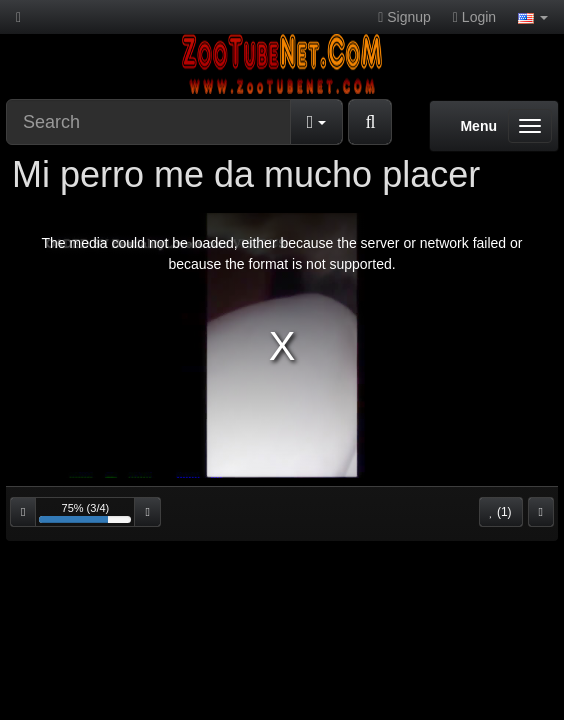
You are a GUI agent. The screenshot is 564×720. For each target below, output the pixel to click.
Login (474, 17)
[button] (533, 17)
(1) (501, 512)
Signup (404, 17)
